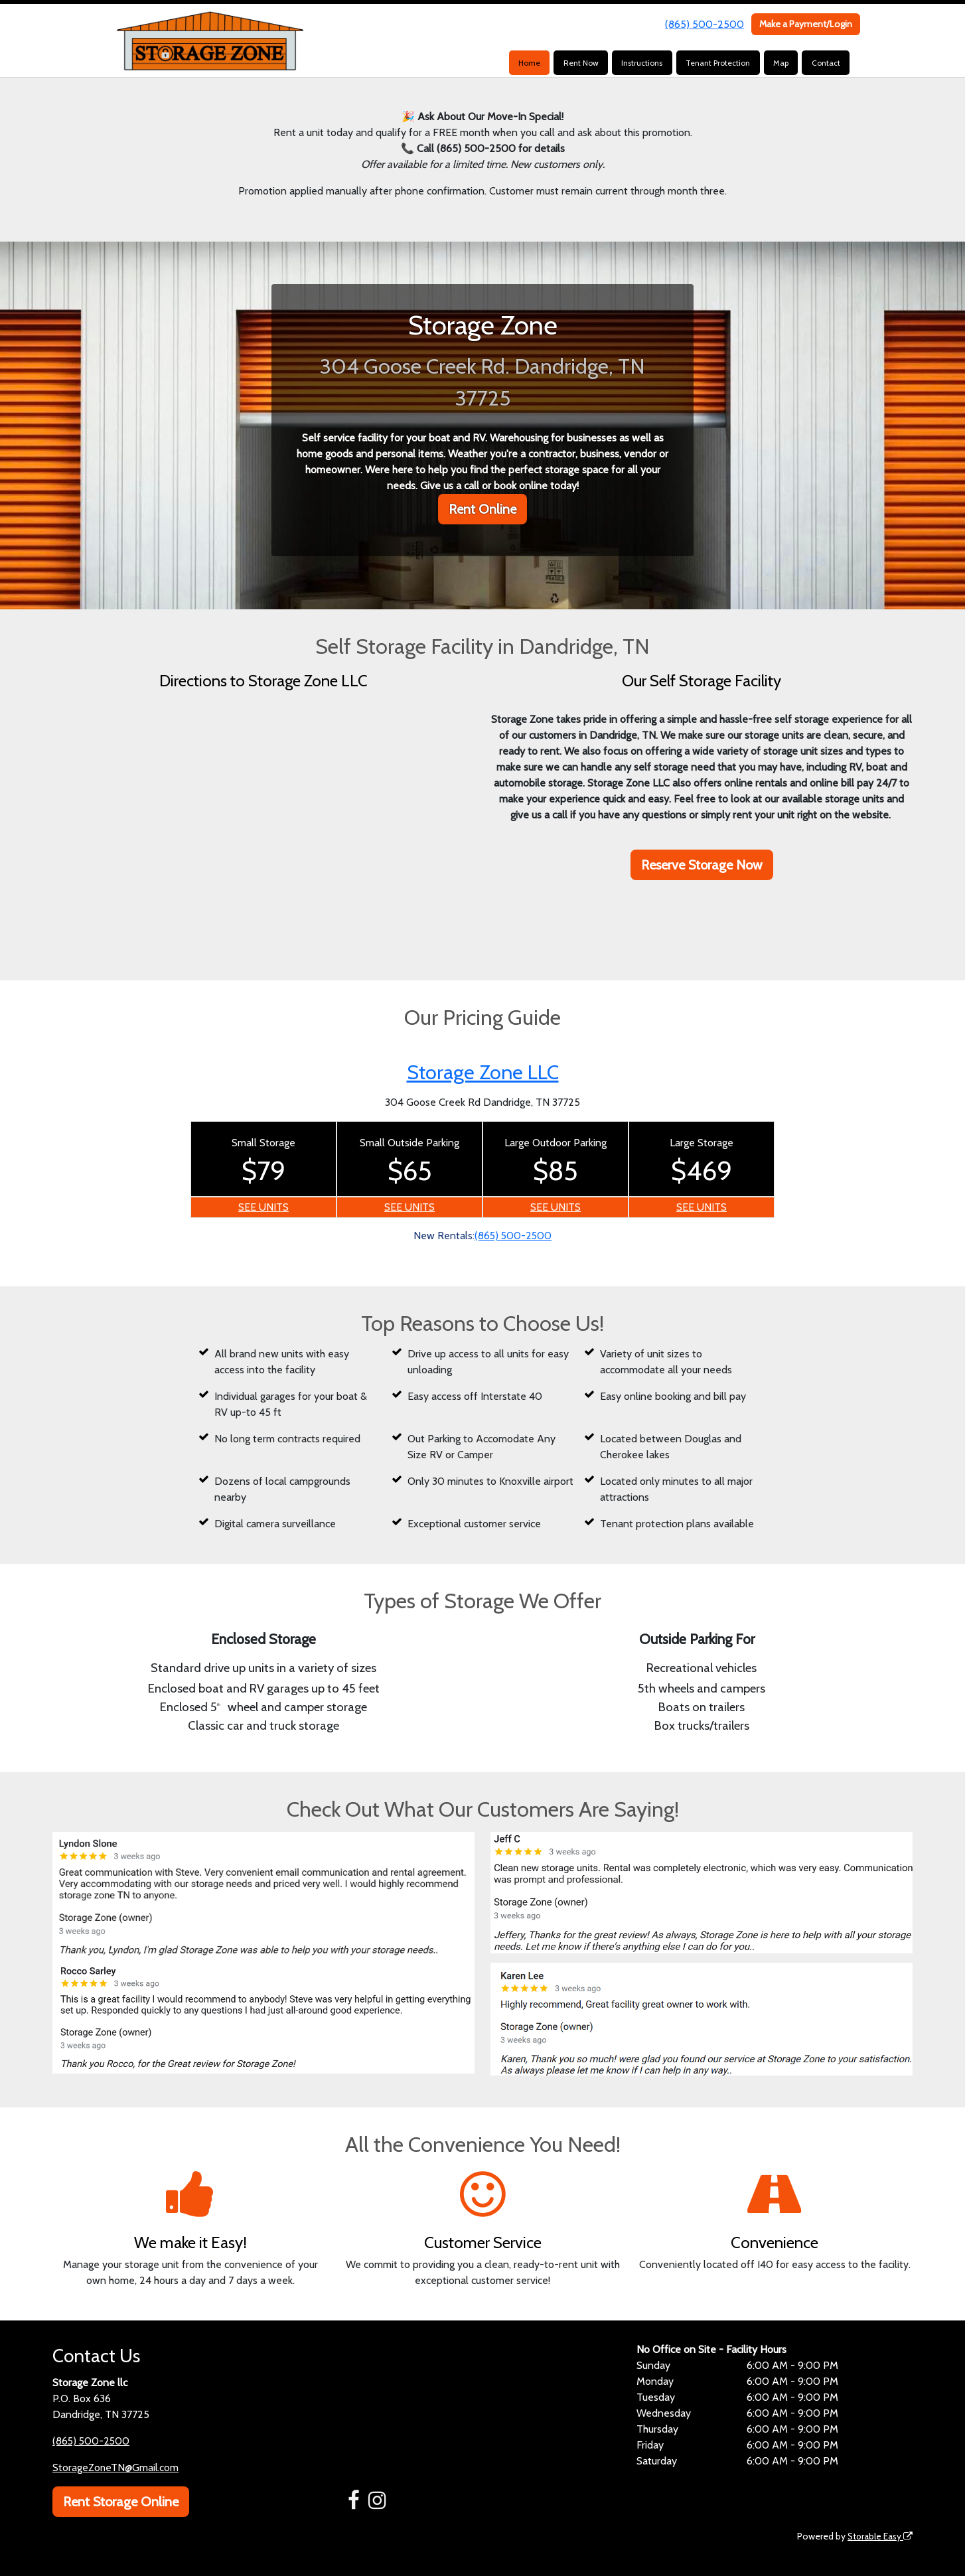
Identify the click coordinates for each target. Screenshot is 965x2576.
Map (780, 63)
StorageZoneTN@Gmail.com (116, 2467)
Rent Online (482, 509)
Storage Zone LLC (483, 1072)
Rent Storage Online (121, 2502)
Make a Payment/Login (805, 24)
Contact (826, 63)
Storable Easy (879, 2536)
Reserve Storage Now (702, 865)
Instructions (641, 63)
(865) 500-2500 (704, 24)
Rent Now (581, 63)
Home (529, 63)
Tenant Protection (718, 63)
